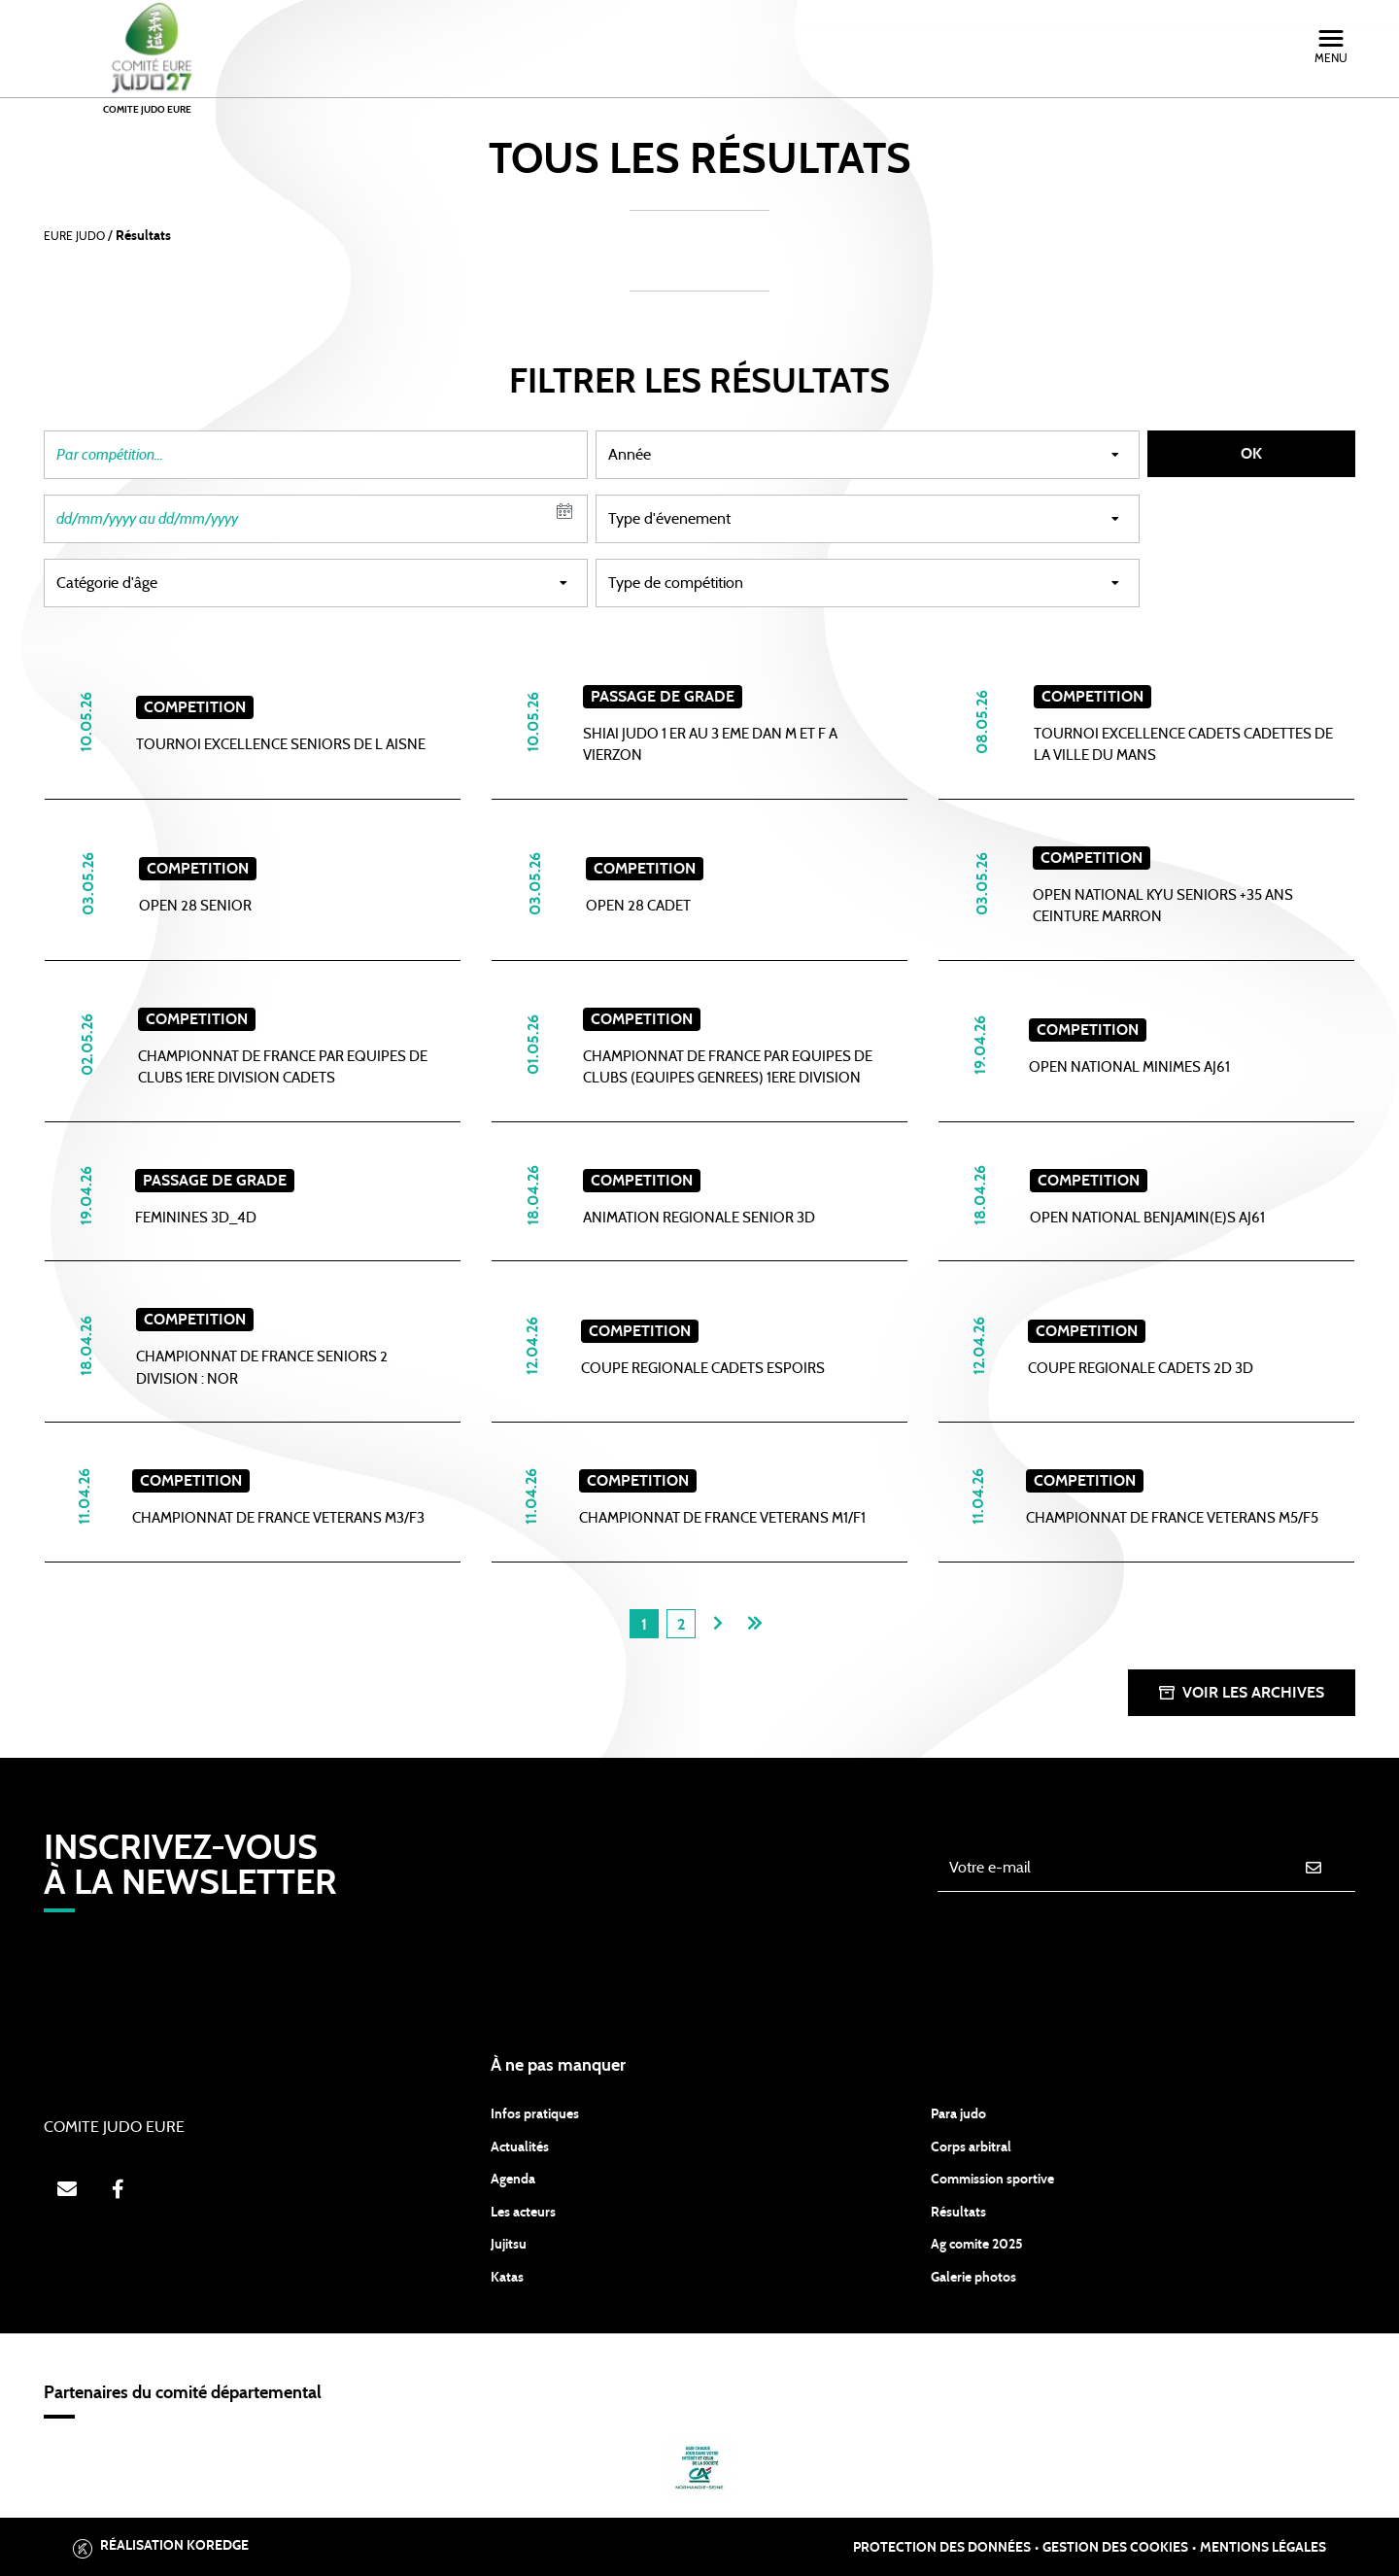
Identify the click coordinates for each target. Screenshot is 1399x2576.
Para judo (958, 2114)
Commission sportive (992, 2179)
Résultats (958, 2212)
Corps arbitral (971, 2147)
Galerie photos (973, 2277)
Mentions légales (1263, 2548)
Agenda (513, 2179)
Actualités (520, 2147)
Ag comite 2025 (977, 2244)
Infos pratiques (535, 2114)
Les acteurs (523, 2212)
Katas (507, 2277)
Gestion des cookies (1115, 2548)
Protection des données (942, 2548)
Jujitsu (509, 2244)
